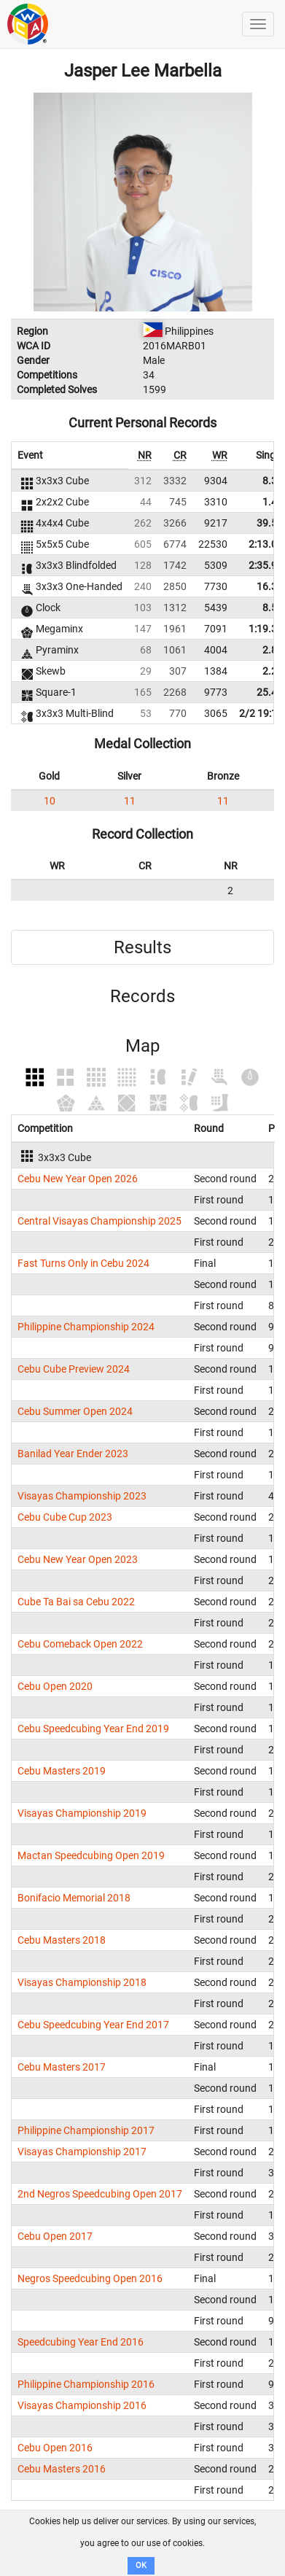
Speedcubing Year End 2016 (80, 2342)
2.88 (272, 650)
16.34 (270, 586)
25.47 (270, 692)
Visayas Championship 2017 (82, 2151)
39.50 (270, 523)
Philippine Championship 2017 (86, 2130)
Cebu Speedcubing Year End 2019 (93, 1728)
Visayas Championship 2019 (82, 1813)
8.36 (272, 480)
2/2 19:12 (261, 713)
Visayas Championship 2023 (82, 1496)
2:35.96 (266, 565)
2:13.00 (266, 544)
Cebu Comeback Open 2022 (80, 1644)
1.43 (272, 502)
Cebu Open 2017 (55, 2236)
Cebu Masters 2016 (61, 2469)
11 (130, 801)
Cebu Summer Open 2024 (75, 1411)
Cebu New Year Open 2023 (77, 1559)
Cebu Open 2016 (55, 2447)
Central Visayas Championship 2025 (99, 1221)
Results (142, 947)
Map (142, 1046)
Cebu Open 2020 (55, 1686)
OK (141, 2565)
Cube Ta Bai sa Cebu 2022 (76, 1601)
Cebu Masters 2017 (61, 2067)
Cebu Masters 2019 (61, 1771)
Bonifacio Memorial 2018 (73, 1898)
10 (49, 801)
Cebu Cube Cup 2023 (64, 1517)
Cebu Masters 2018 (61, 1940)
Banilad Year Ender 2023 (72, 1453)
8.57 (272, 607)
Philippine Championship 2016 (86, 2384)
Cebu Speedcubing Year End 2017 (93, 2024)
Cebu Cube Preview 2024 (73, 1369)
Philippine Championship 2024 (86, 1326)
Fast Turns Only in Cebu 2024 (83, 1263)
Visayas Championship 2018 (82, 1982)
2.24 (272, 671)
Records (142, 996)
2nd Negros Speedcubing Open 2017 (99, 2194)
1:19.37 (266, 629)
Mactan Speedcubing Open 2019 (91, 1855)
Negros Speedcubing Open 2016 (90, 2278)
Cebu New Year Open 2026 (77, 1178)
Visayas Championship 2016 (82, 2405)
